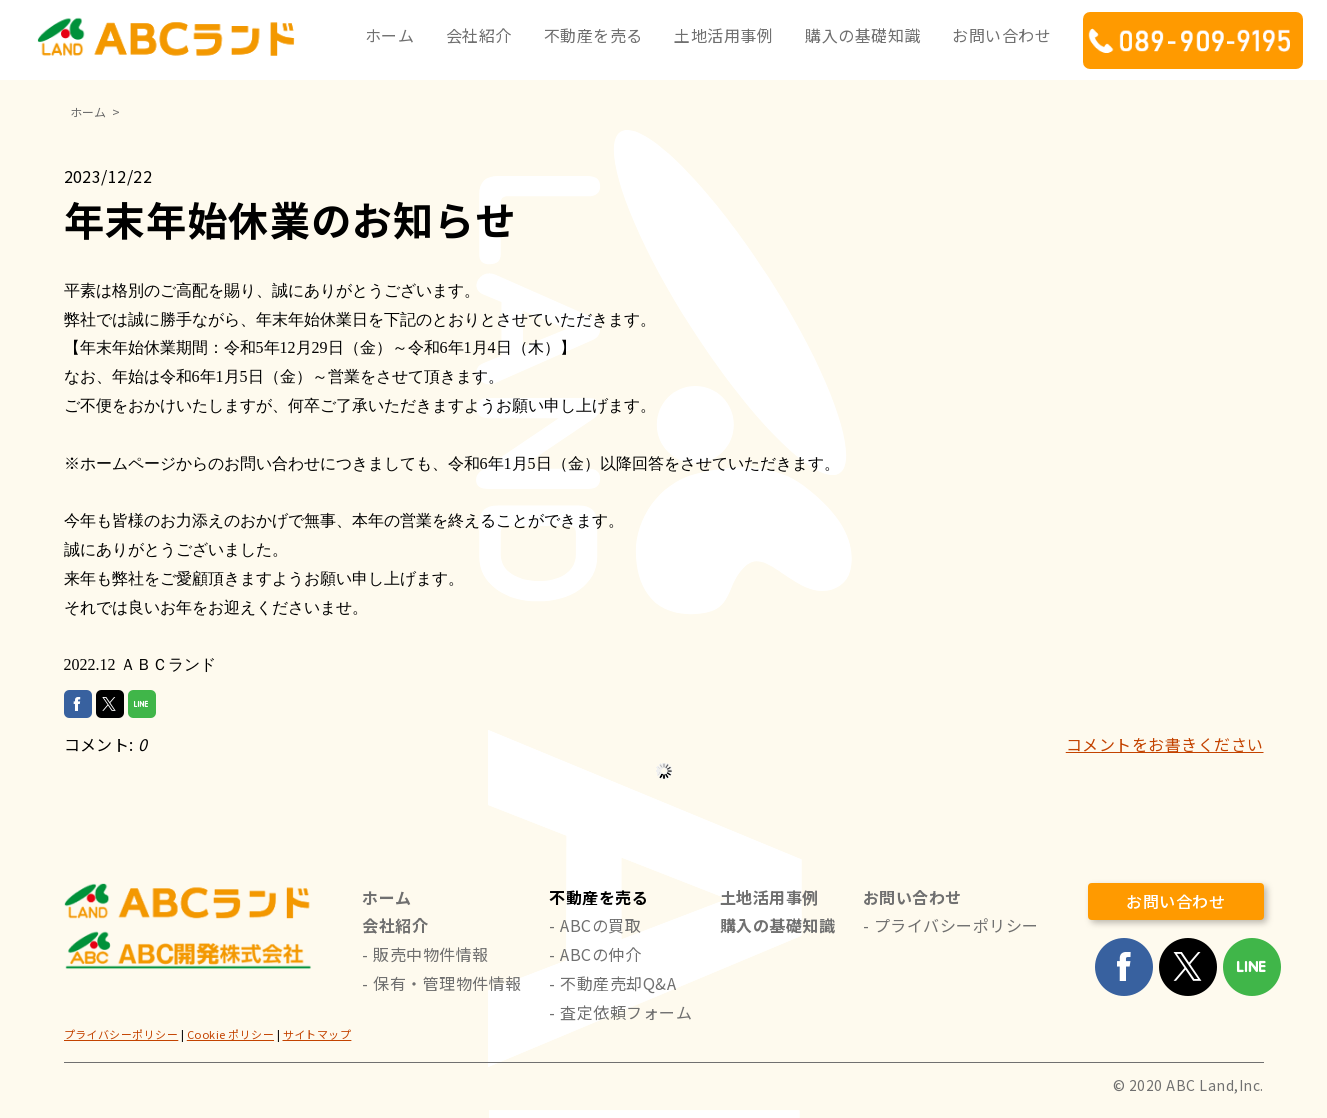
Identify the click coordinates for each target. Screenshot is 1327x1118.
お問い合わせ (1001, 35)
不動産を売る (593, 35)
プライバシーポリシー (121, 1034)
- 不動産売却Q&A (612, 983)
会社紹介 (479, 35)
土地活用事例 (723, 35)
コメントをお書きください (1165, 744)
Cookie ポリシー (230, 1034)
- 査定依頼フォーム (620, 1012)
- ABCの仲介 (595, 954)
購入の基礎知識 (862, 35)
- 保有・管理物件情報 (441, 983)
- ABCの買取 (595, 925)
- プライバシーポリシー (951, 925)
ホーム (389, 35)
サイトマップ (317, 1034)
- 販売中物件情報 (425, 954)
